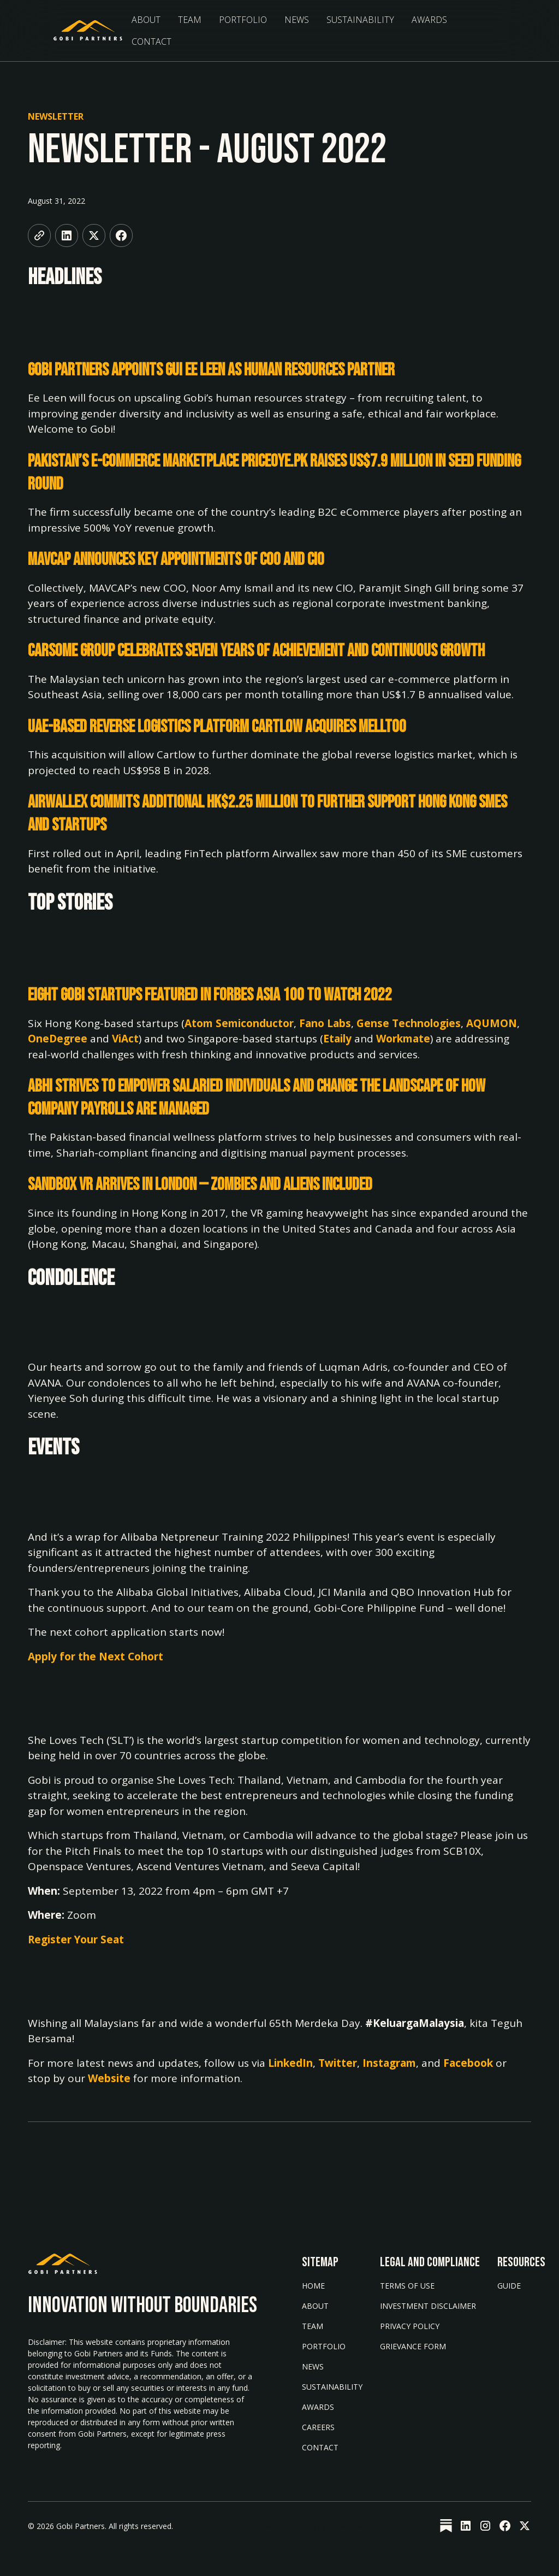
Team (189, 20)
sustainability (360, 20)
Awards (429, 20)
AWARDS (318, 2407)
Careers (318, 2427)
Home (313, 2285)
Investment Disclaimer (428, 2306)
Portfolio (243, 20)
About (146, 20)
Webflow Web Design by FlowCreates (306, 2526)
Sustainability (332, 2387)
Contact (151, 42)
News (296, 20)
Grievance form (413, 2346)
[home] (88, 31)
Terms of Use (407, 2285)
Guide (509, 2285)
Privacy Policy (409, 2326)
